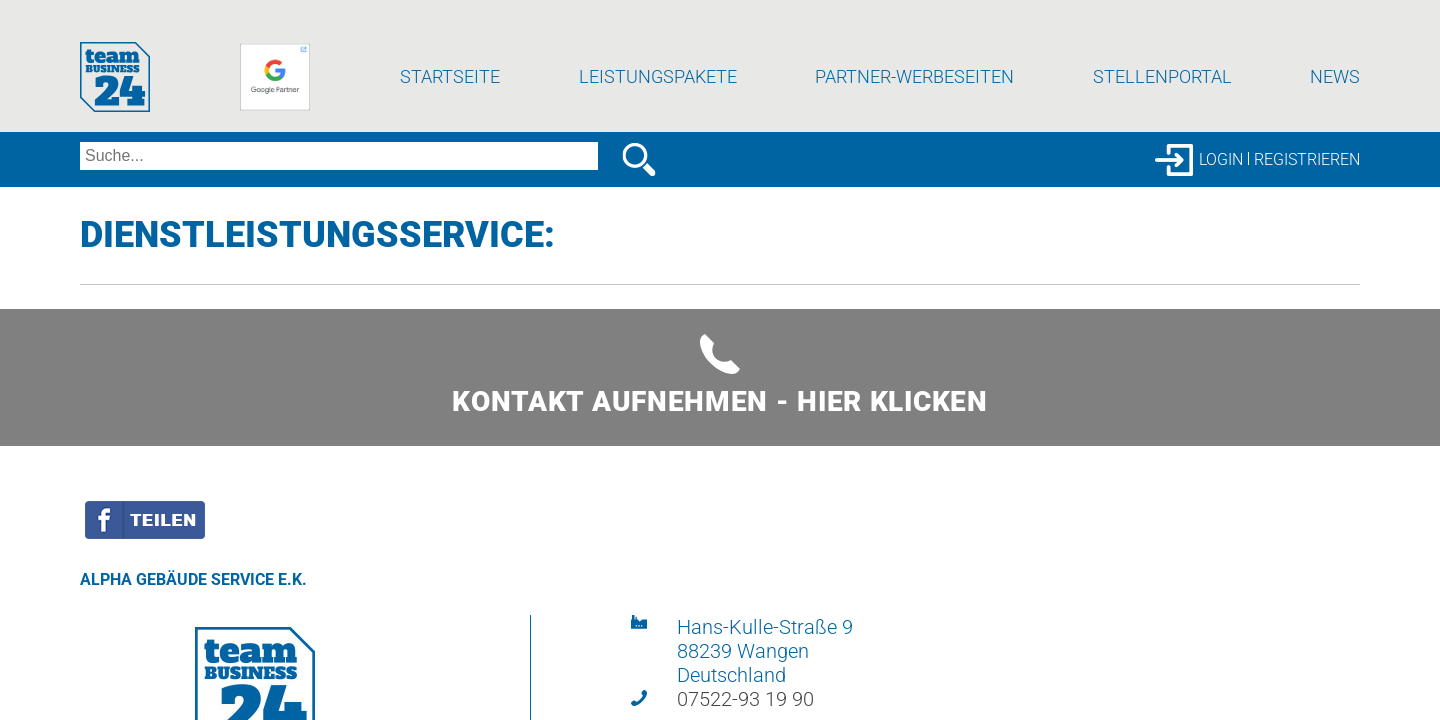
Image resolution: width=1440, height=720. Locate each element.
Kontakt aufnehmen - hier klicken (719, 394)
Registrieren (1307, 177)
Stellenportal (1162, 94)
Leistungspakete (658, 94)
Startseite (450, 94)
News (1335, 94)
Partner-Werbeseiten (914, 94)
